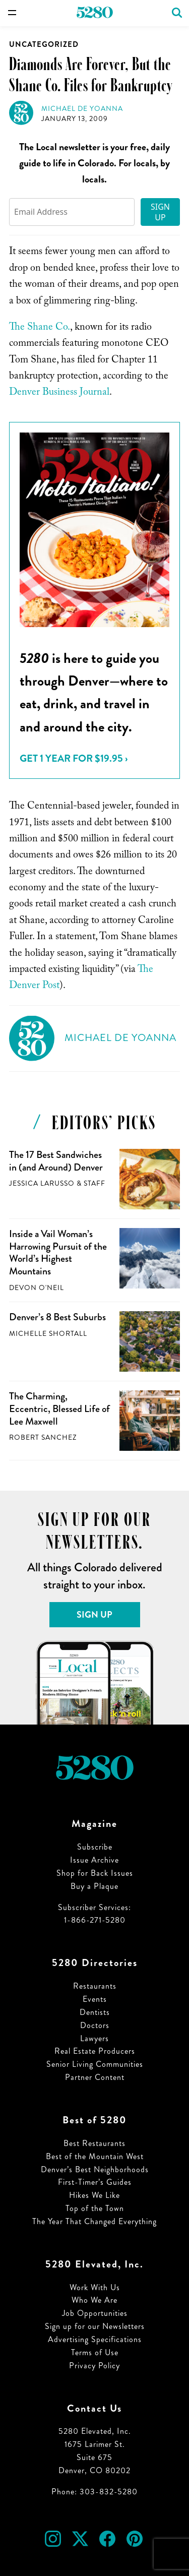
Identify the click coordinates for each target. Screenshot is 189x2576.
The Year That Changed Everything (94, 2221)
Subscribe (94, 1847)
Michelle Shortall (48, 1333)
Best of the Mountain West (95, 2156)
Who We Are (94, 2300)
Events (95, 1999)
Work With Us (95, 2287)
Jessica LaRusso (42, 1183)
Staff (94, 1183)
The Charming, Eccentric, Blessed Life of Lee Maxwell (59, 1408)
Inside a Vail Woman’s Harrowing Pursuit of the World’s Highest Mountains (58, 1252)
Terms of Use (94, 2352)
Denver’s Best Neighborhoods (95, 2169)
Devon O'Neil (36, 1288)
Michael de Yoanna (82, 108)
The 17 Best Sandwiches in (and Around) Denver (56, 1161)
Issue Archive (94, 1860)
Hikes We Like (94, 2195)
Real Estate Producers (94, 2051)
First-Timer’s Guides (95, 2182)
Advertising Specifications (95, 2339)
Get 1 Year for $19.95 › (74, 758)
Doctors (94, 2025)
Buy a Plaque (94, 1886)
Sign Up (160, 212)
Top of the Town (95, 2208)
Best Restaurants (94, 2143)
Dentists (95, 2012)
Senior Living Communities (94, 2064)
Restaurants (94, 1986)
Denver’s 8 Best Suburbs (57, 1317)
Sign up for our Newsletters (95, 2326)
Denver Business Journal (59, 393)
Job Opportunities (95, 2313)
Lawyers (94, 2038)
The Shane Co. (39, 328)
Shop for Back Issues (94, 1873)
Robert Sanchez (43, 1437)
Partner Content (94, 2077)
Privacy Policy (94, 2365)
